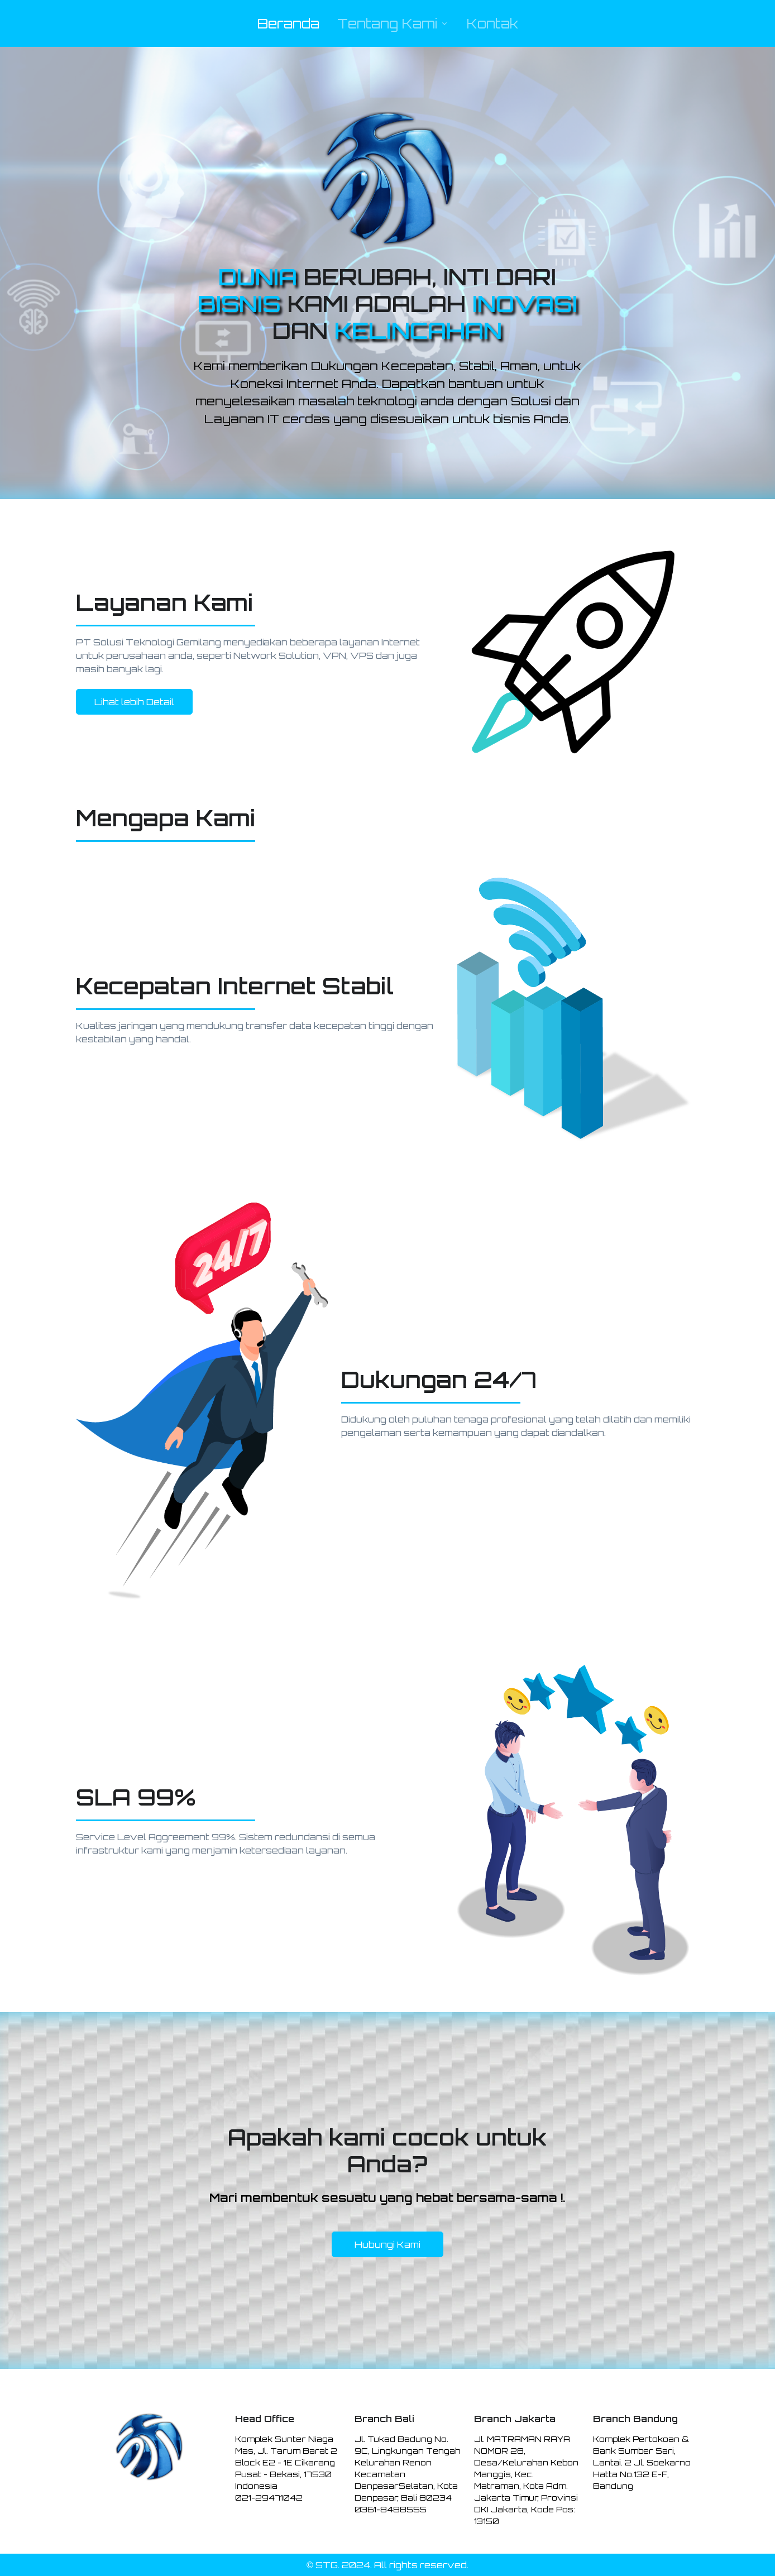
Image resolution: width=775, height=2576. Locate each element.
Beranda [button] (288, 23)
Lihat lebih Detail (134, 701)
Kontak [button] (492, 23)
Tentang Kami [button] (387, 23)
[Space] (149, 2445)
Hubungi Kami (387, 2244)
